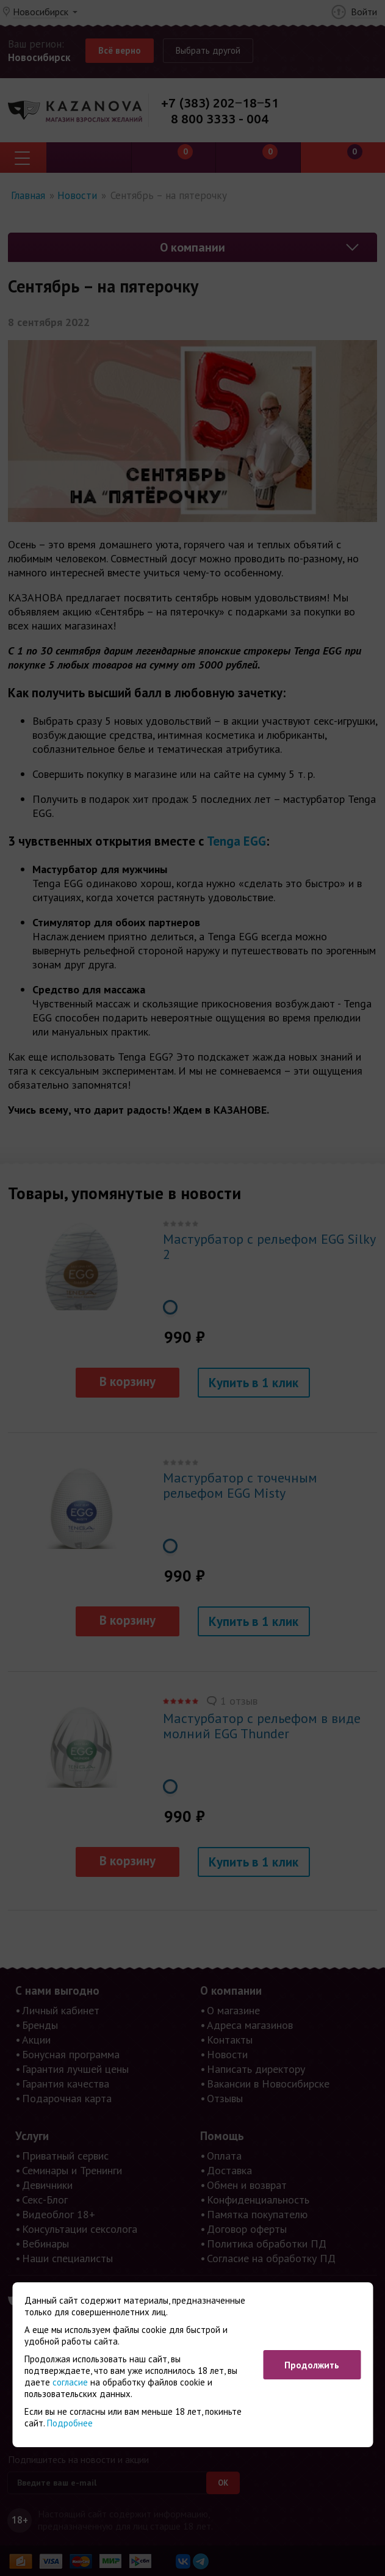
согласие (70, 2382)
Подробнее (70, 2423)
